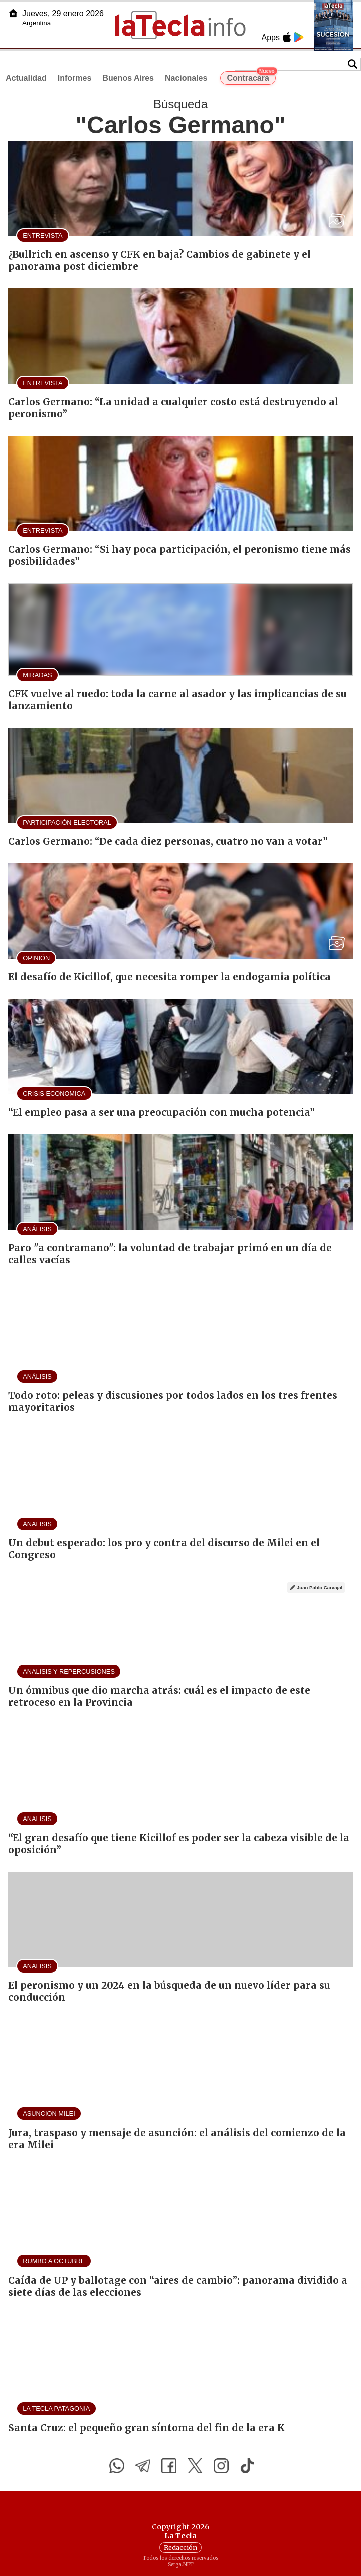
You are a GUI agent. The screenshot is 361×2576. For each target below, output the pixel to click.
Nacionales (186, 78)
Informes (75, 78)
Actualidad (26, 78)
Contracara (251, 76)
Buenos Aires (128, 78)
